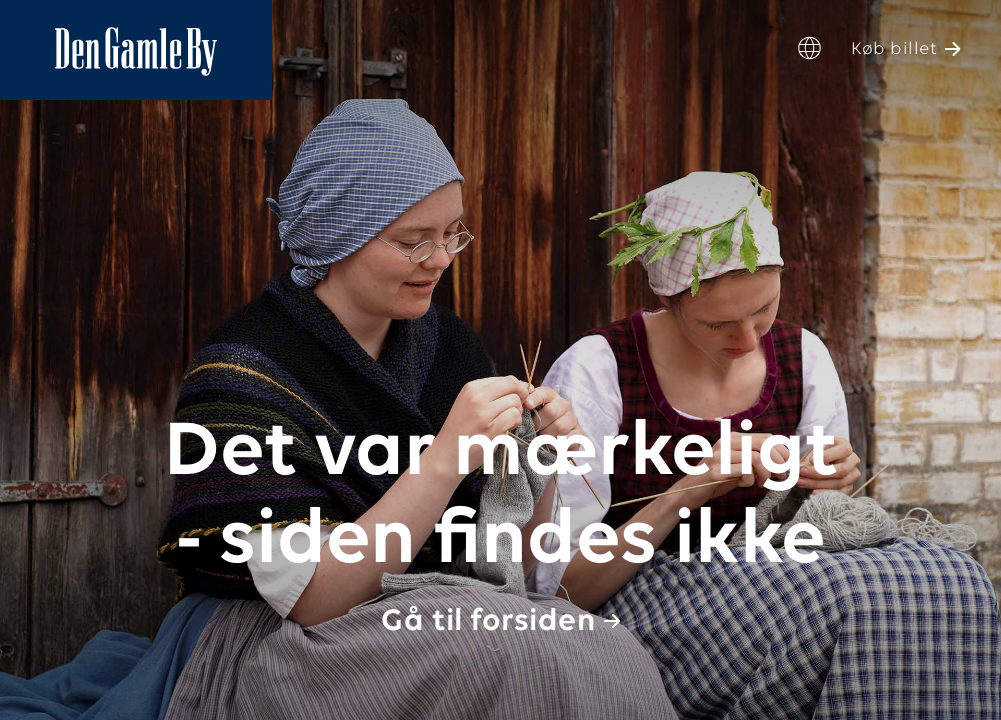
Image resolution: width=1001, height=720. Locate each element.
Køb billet (894, 49)
